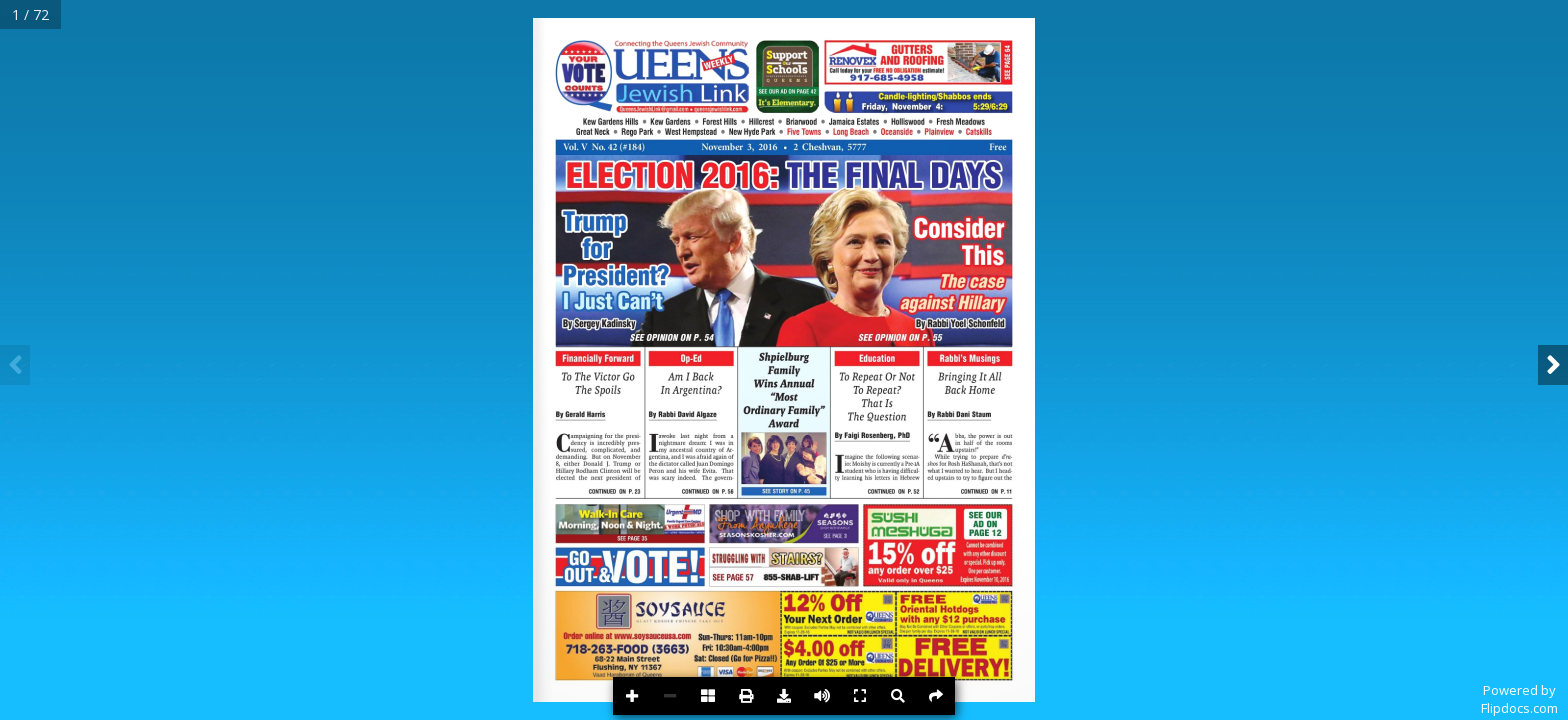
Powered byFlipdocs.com (1519, 699)
